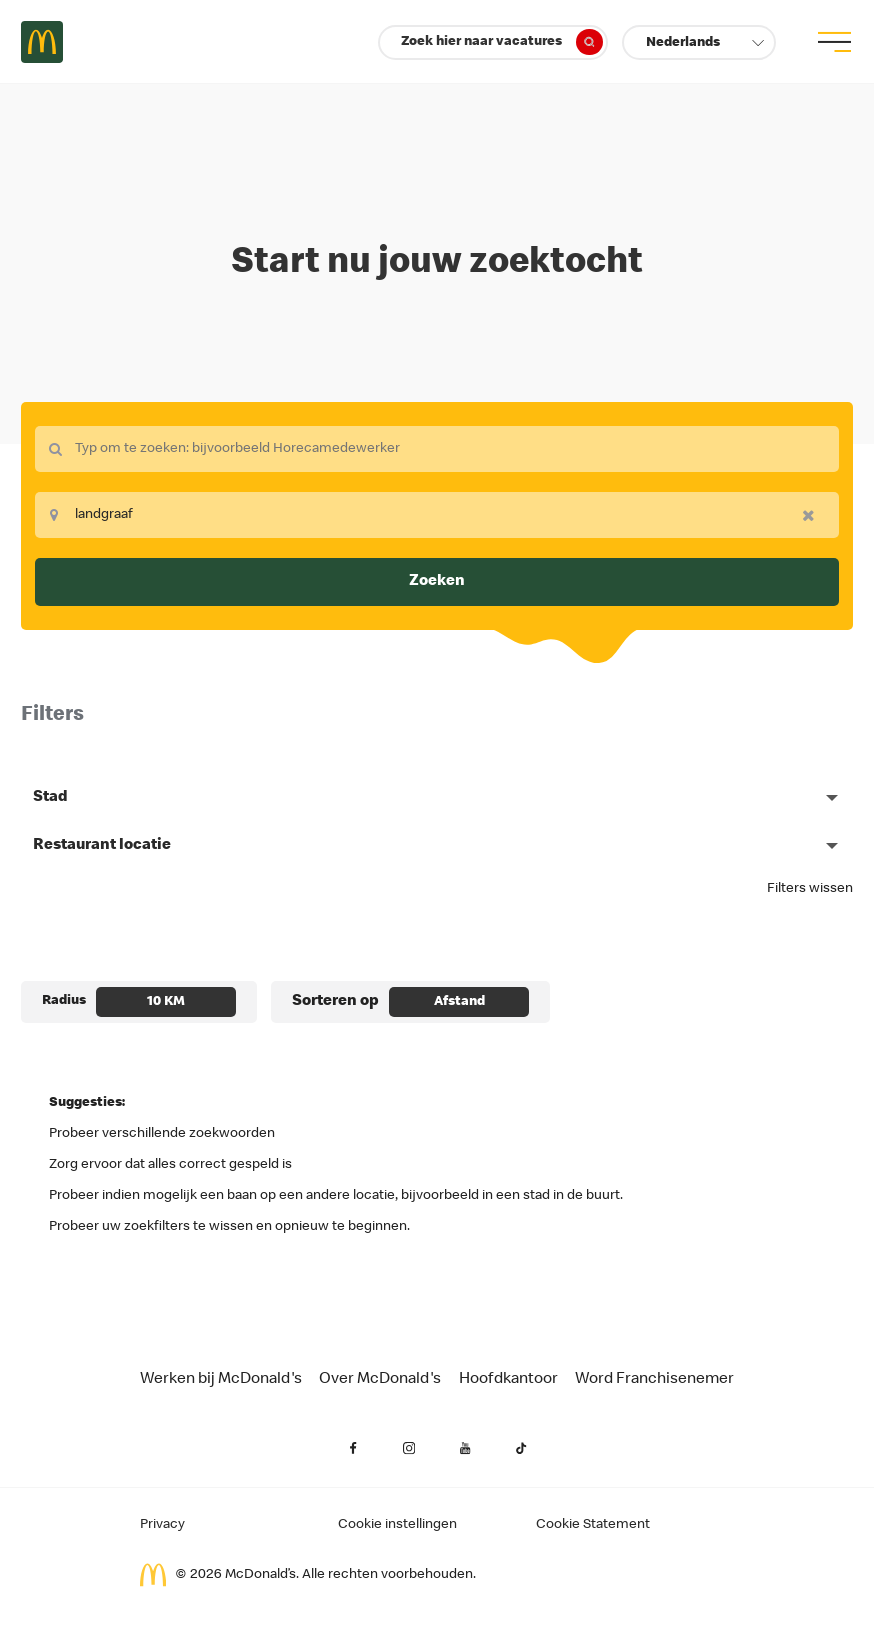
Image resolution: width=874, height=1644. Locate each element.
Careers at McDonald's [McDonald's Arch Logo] (42, 42)
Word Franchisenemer (654, 1380)
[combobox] (437, 449)
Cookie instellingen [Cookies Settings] (397, 1525)
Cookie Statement (593, 1525)
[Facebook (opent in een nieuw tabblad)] (353, 1448)
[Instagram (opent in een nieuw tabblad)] (409, 1448)
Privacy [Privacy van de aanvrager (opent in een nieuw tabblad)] (162, 1525)
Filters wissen (810, 889)
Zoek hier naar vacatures (501, 42)
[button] (699, 42)
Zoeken (437, 582)
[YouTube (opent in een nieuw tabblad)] (465, 1448)
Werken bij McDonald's (221, 1380)
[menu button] (832, 42)
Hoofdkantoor (508, 1380)
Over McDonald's (380, 1380)
